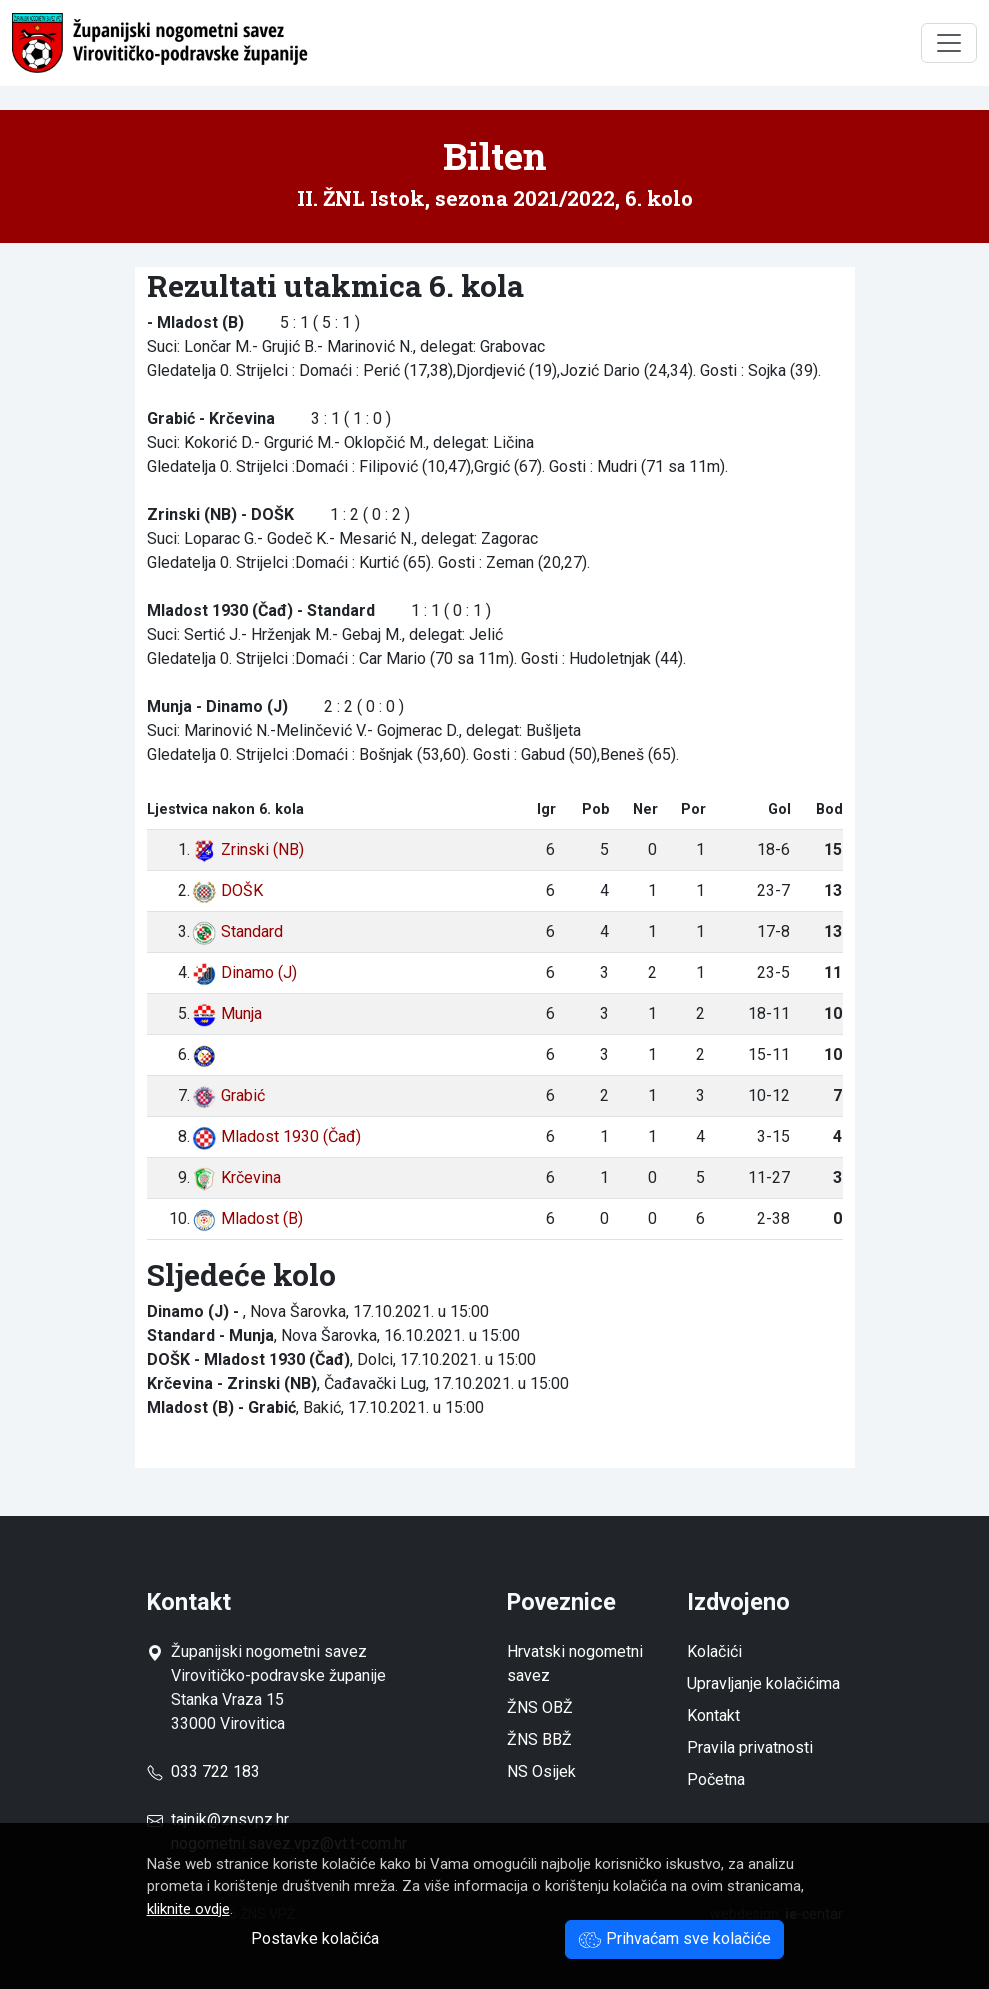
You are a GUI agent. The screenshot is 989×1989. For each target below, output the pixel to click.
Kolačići (714, 1651)
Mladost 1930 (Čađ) (276, 1136)
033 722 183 (203, 1771)
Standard (237, 931)
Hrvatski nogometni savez (575, 1663)
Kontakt (713, 1715)
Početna (716, 1779)
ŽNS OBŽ (540, 1707)
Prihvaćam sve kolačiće (674, 1938)
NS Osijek (541, 1771)
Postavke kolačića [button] (315, 1938)
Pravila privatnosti (750, 1747)
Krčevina (236, 1177)
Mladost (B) (247, 1218)
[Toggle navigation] (949, 43)
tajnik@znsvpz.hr (230, 1819)
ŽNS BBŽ (539, 1739)
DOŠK (227, 890)
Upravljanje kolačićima (763, 1683)
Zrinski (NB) (248, 849)
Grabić (228, 1095)
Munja (227, 1013)
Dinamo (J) (244, 972)
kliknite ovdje (188, 1909)
